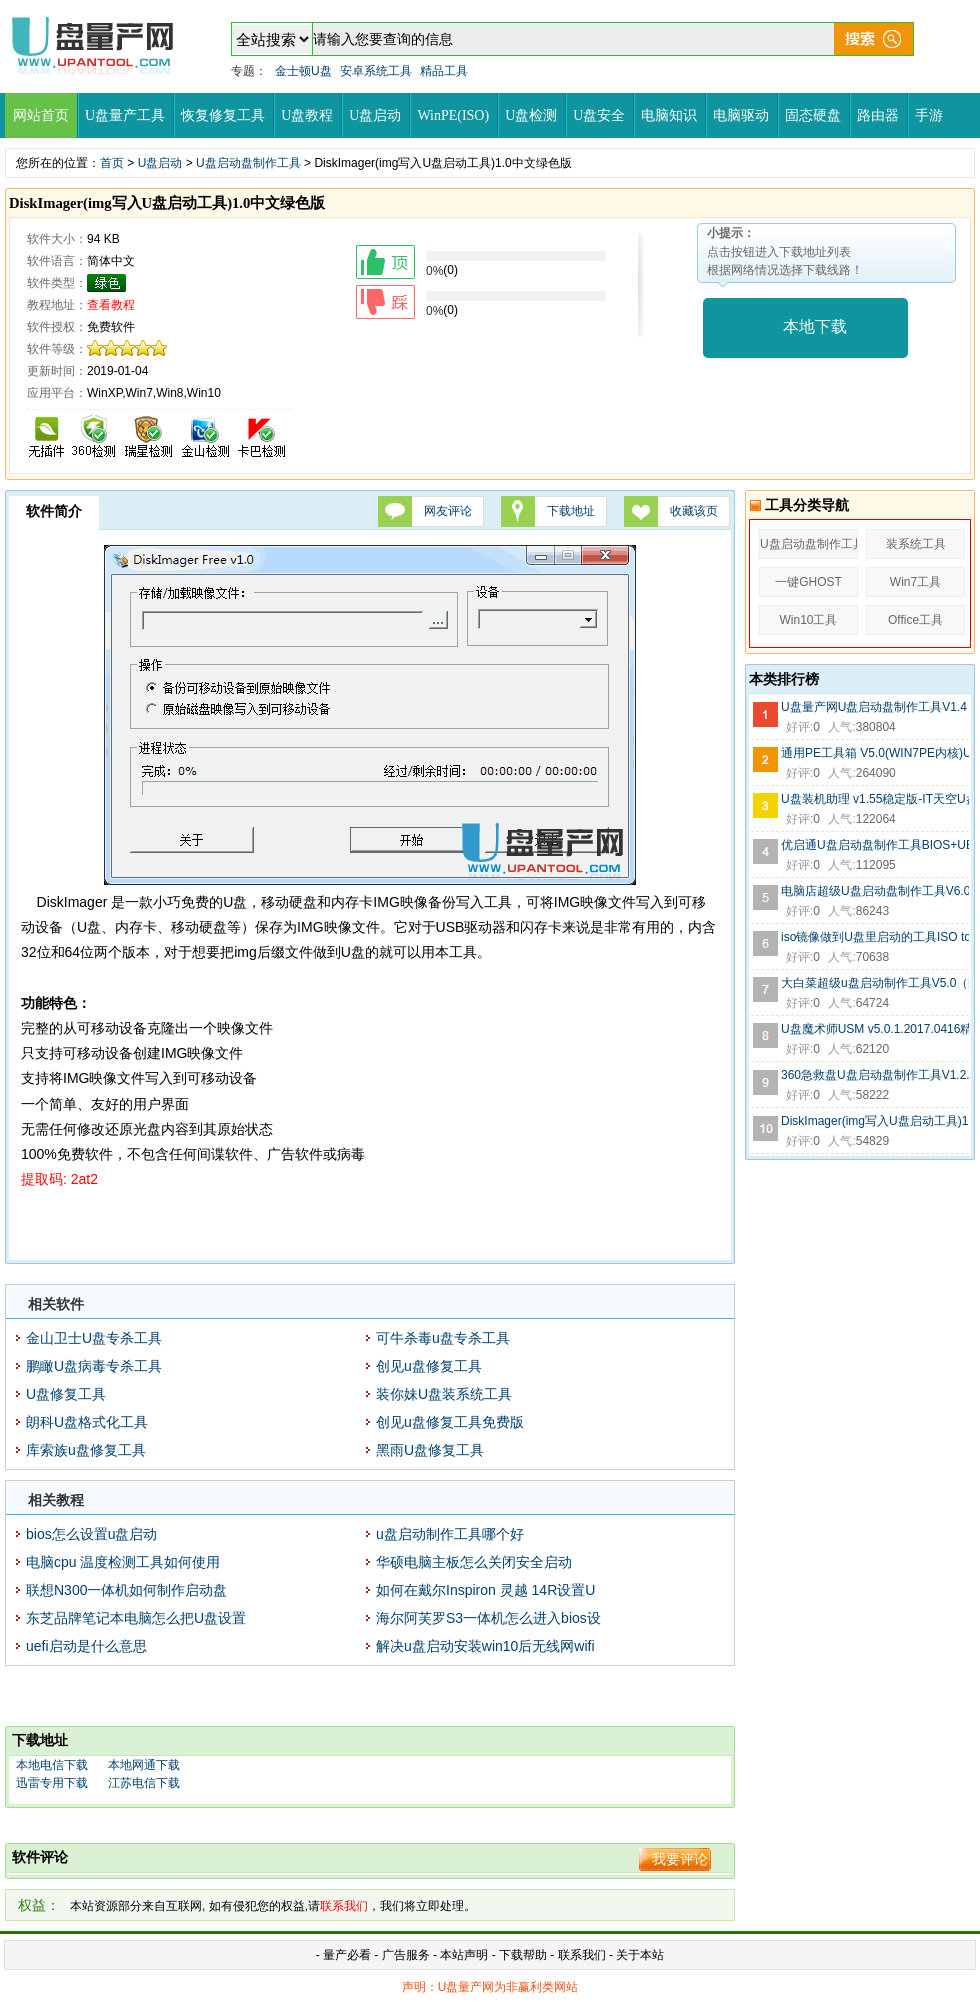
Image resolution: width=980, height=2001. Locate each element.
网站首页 (41, 115)
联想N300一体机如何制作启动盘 (126, 1590)
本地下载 (815, 326)
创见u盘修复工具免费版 (450, 1422)
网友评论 (448, 511)
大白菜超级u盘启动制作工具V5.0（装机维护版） (875, 983)
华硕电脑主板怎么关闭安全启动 (474, 1562)
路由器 (878, 115)
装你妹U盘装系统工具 (444, 1394)
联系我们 (582, 1955)
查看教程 (111, 305)
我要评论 (680, 1859)
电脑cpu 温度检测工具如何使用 (123, 1562)
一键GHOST (808, 582)
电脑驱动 (741, 115)
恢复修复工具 (223, 115)
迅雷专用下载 (52, 1783)
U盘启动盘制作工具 (248, 163)
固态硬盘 (813, 115)
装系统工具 (916, 544)
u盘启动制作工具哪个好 (450, 1534)
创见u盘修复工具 (429, 1366)
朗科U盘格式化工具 (87, 1422)
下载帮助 (524, 1955)
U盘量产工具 (125, 115)
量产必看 (347, 1955)
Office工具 (915, 620)
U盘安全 (599, 115)
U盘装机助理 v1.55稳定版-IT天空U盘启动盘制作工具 (875, 799)
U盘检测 (531, 115)
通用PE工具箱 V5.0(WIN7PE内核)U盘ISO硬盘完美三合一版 (875, 753)
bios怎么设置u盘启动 (91, 1534)
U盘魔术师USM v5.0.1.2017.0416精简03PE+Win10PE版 (875, 1029)
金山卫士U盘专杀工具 (94, 1338)
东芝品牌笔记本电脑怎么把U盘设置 (136, 1618)
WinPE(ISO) (453, 115)
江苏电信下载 (144, 1783)
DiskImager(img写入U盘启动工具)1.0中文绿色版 (875, 1121)
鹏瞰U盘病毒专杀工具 (94, 1366)
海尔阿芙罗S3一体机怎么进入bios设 (488, 1618)
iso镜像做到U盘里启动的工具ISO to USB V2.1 (875, 937)
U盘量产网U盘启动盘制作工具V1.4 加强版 (875, 707)
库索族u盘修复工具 (86, 1450)
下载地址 (571, 511)
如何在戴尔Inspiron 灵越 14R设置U (485, 1590)
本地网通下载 (144, 1765)
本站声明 (464, 1955)
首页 (112, 163)
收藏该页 (694, 511)
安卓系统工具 (376, 71)
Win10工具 (808, 620)
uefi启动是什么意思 (86, 1646)
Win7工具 (915, 582)
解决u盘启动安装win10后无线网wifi (485, 1646)
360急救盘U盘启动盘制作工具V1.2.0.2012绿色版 (875, 1075)
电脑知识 (669, 115)
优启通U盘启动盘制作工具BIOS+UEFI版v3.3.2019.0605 (875, 845)
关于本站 (640, 1955)
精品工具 (444, 71)
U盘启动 (375, 115)
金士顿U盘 (303, 71)
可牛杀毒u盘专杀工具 (443, 1338)
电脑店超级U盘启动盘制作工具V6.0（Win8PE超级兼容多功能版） (875, 891)
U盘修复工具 (66, 1394)
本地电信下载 (52, 1765)
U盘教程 (307, 115)
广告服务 (406, 1955)
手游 (929, 115)
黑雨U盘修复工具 (430, 1450)
